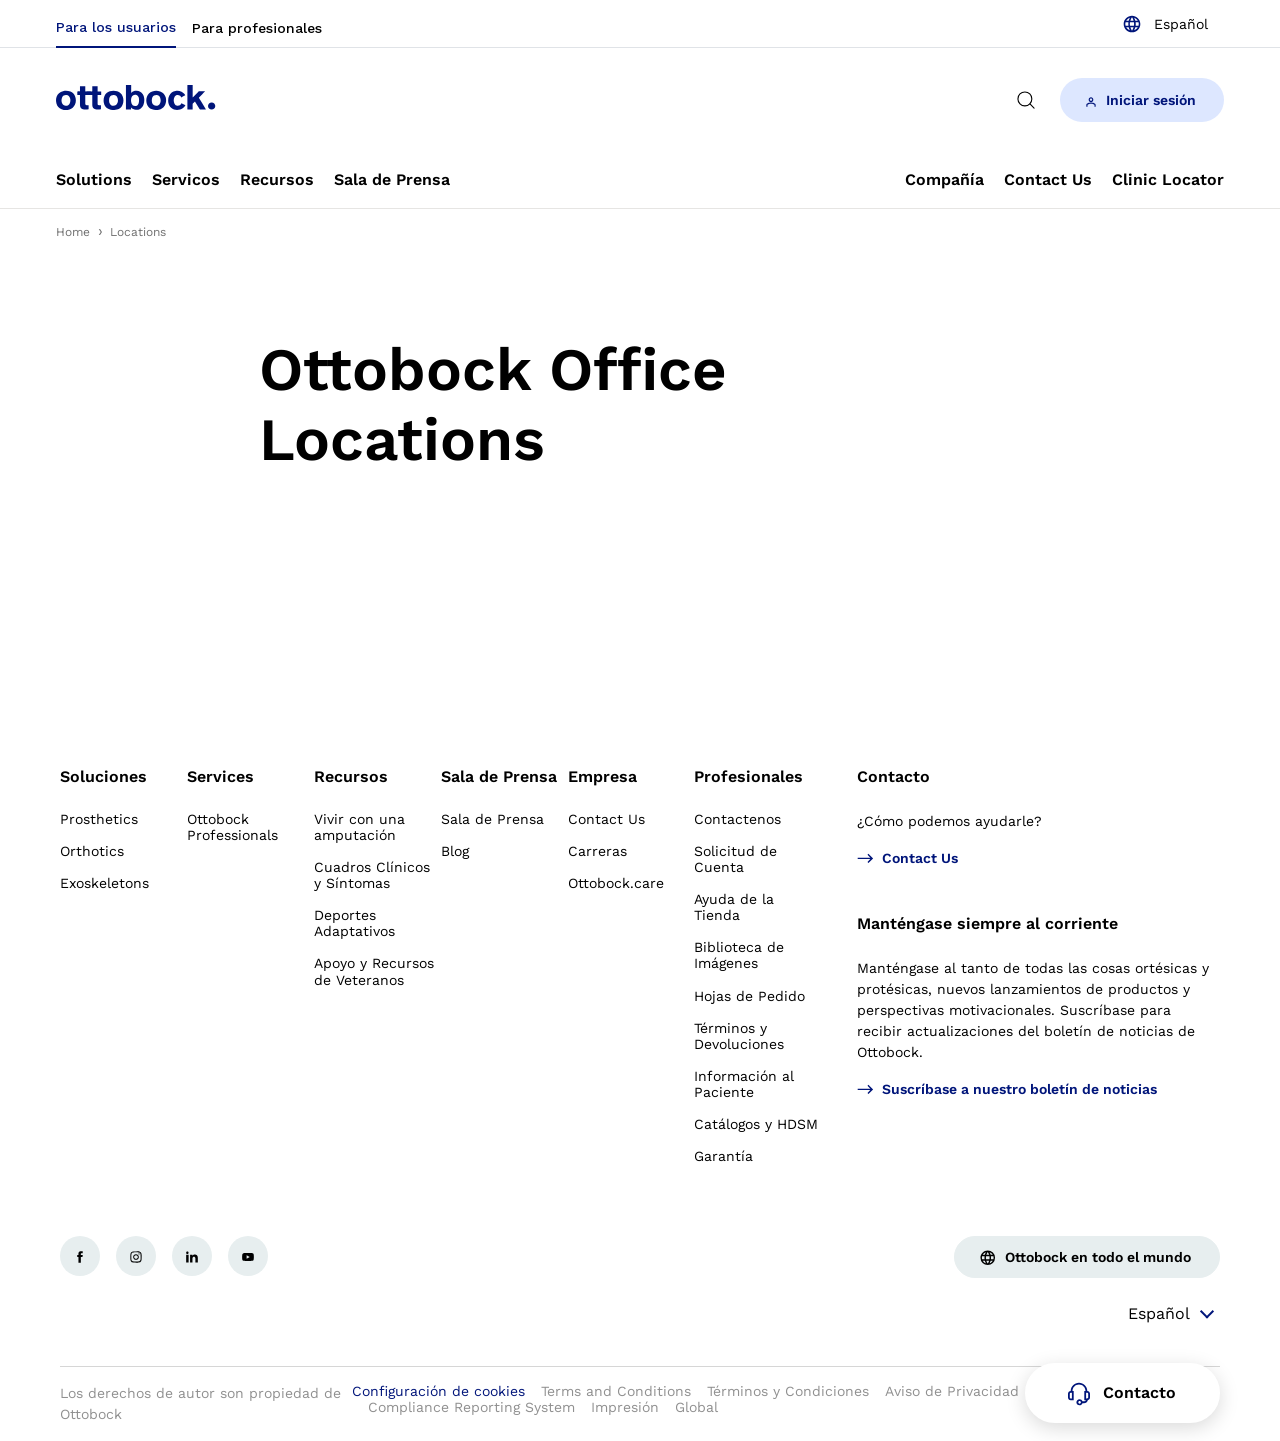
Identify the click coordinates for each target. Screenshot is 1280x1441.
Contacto (893, 776)
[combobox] (1165, 24)
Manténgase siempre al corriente (987, 923)
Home (73, 232)
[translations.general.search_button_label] (1026, 100)
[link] (94, 180)
